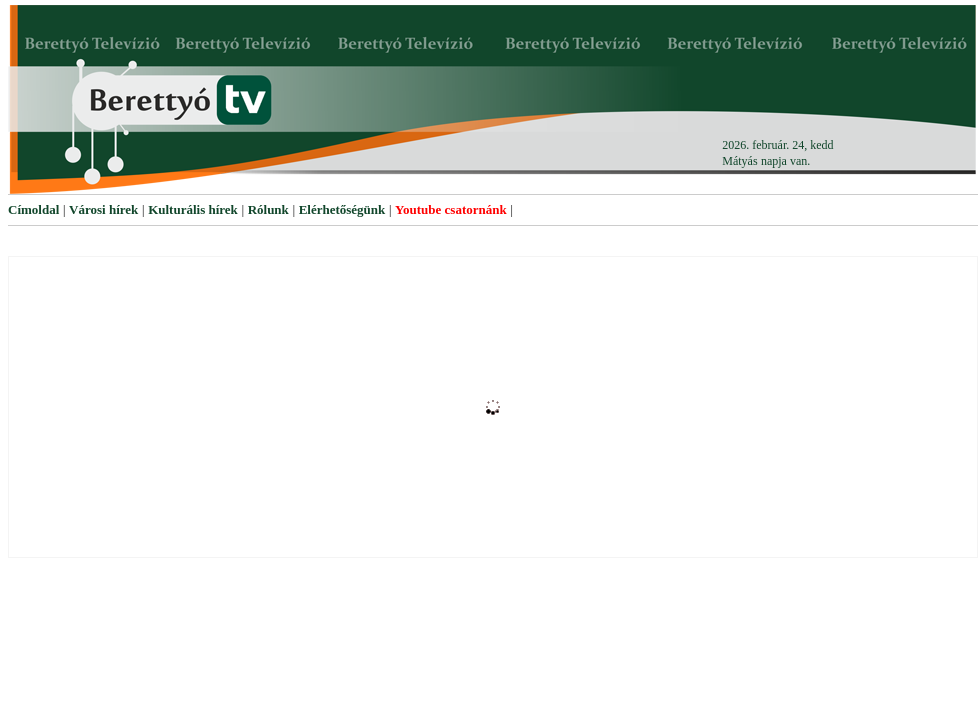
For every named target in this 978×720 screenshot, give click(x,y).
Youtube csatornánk (451, 209)
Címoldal (33, 209)
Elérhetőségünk (342, 209)
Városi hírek (103, 209)
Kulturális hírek (193, 209)
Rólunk (268, 209)
